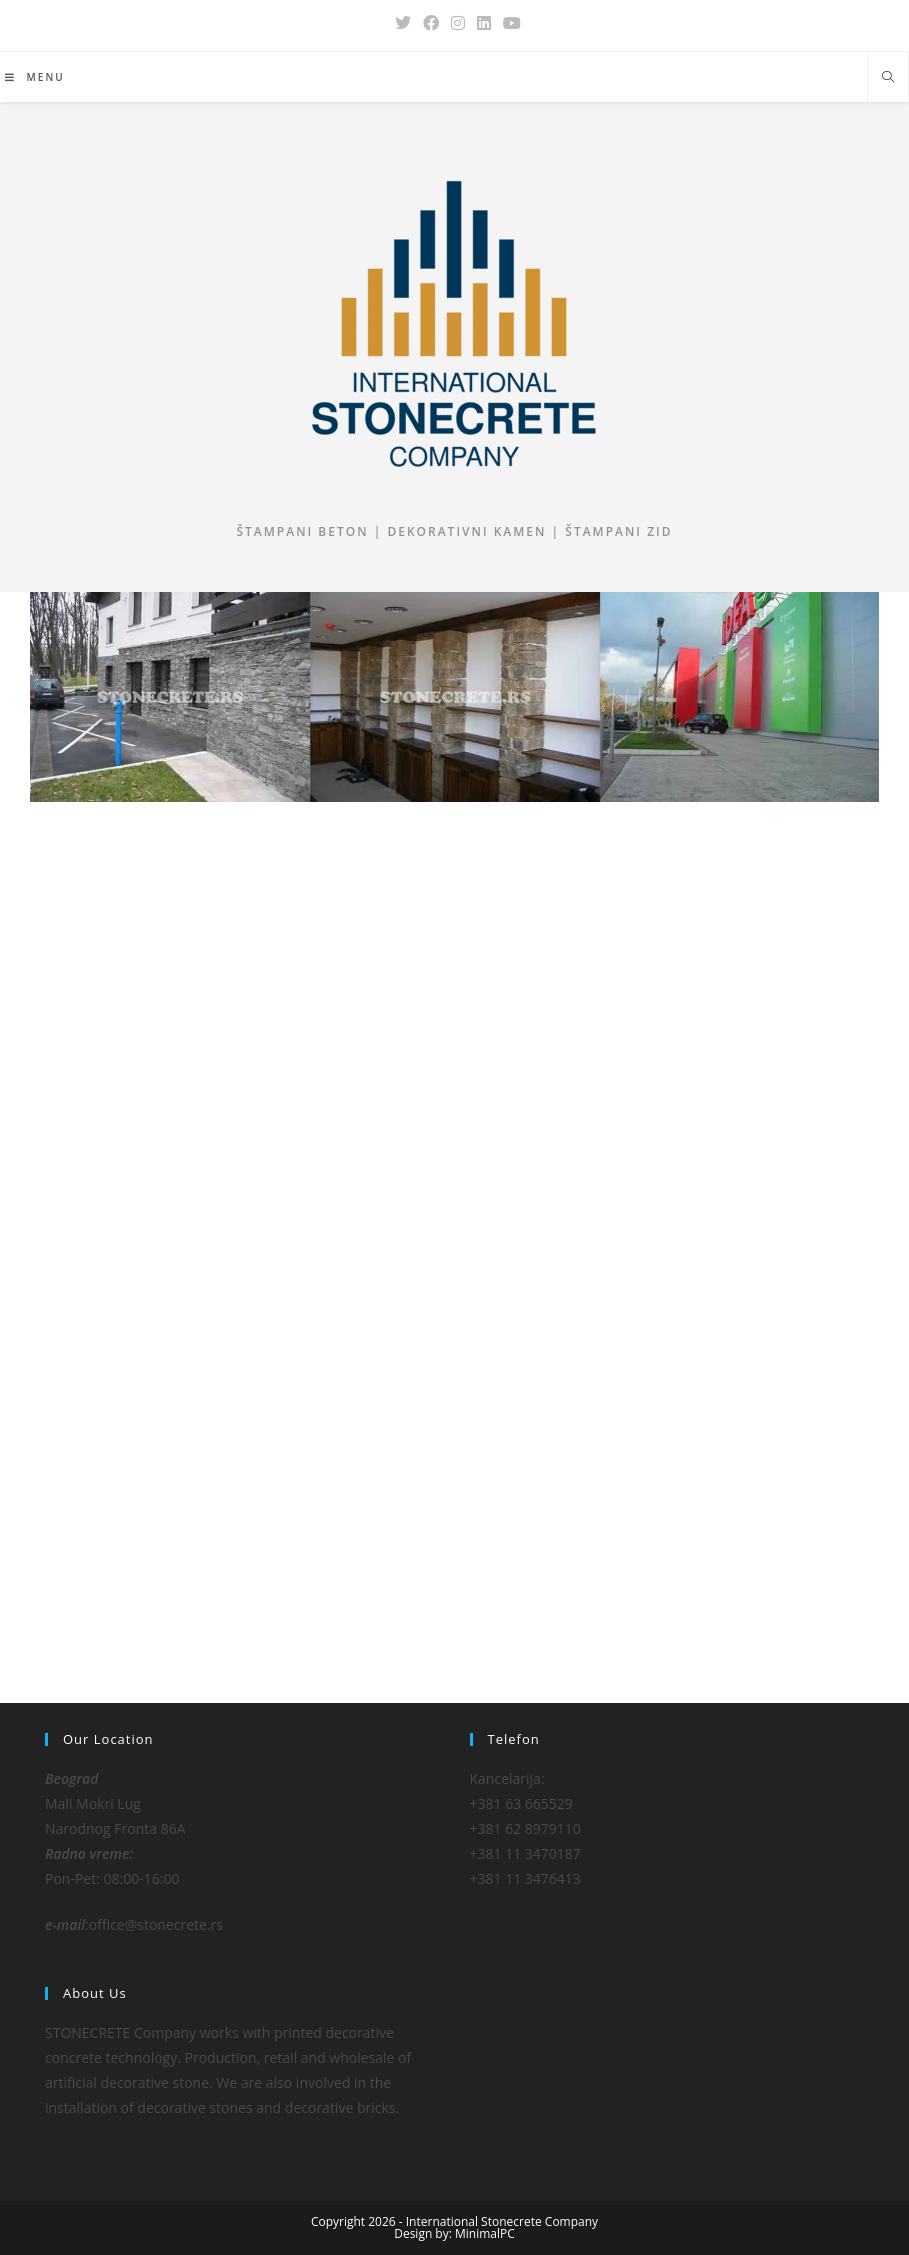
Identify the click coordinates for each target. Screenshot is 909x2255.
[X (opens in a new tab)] (403, 23)
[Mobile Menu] (35, 77)
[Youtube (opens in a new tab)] (509, 23)
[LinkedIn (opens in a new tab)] (484, 23)
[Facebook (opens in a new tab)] (431, 23)
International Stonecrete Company (502, 2221)
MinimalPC (485, 2233)
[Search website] (888, 78)
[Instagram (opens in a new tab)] (458, 23)
